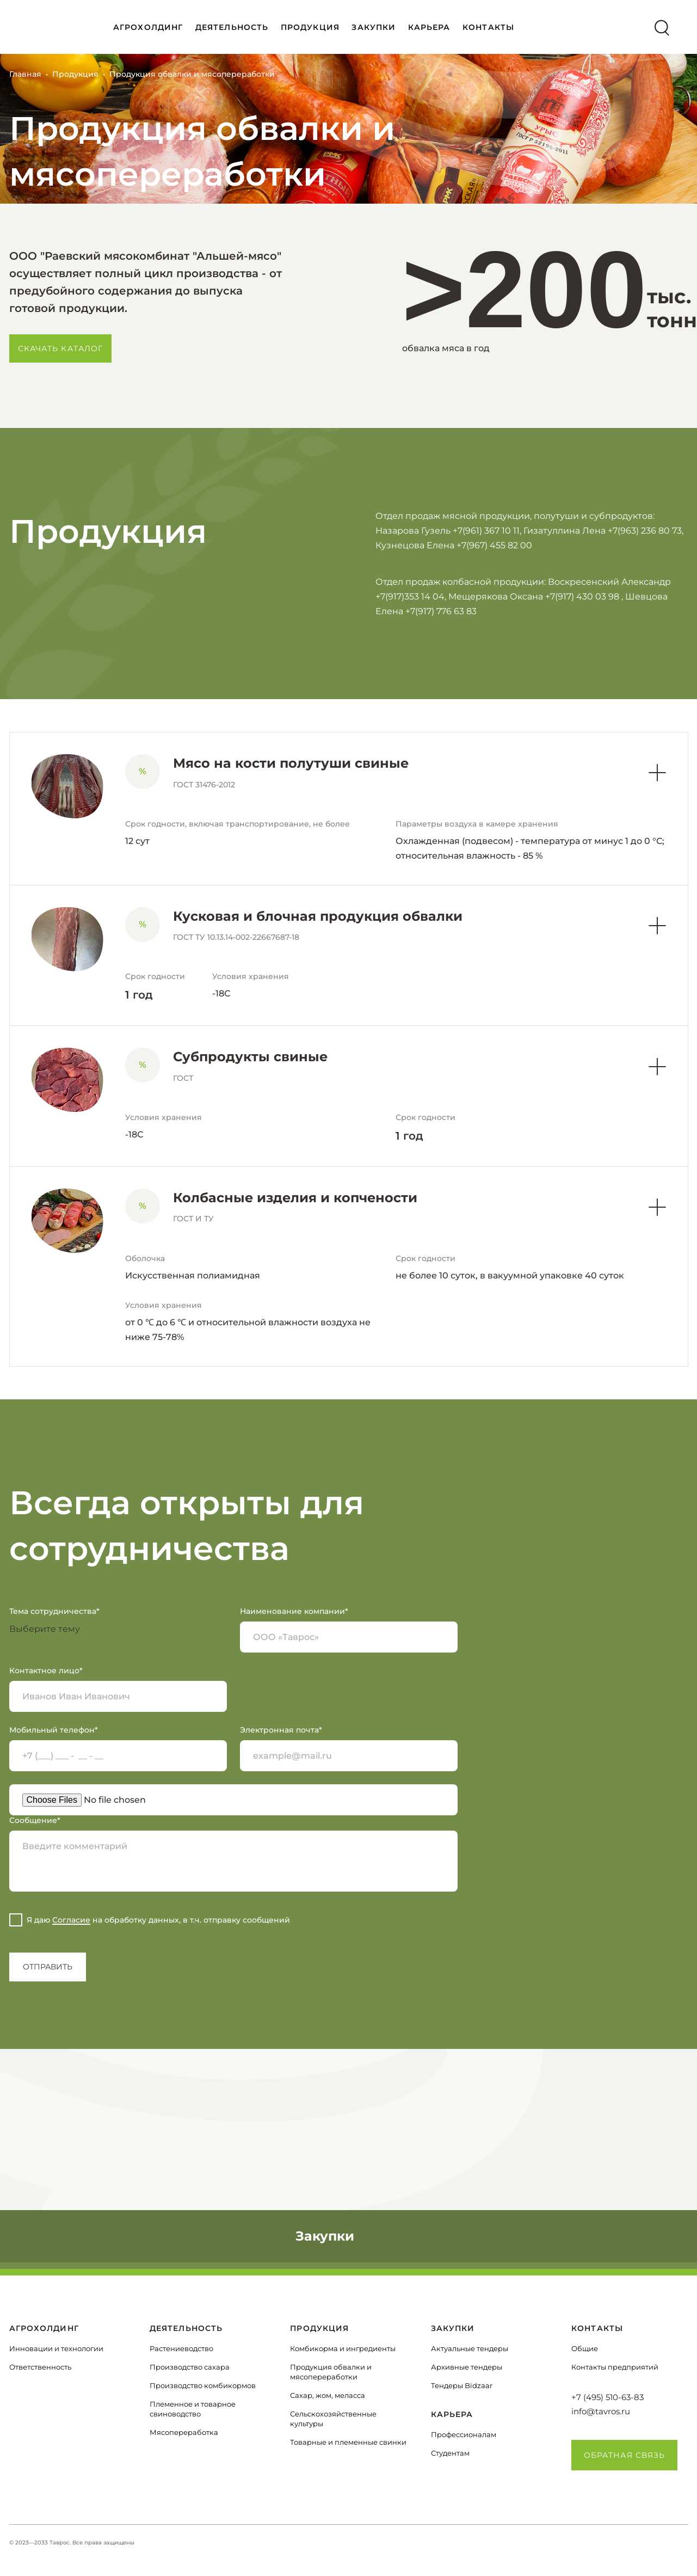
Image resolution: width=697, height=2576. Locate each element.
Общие (584, 2348)
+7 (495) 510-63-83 (607, 2397)
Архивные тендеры (466, 2367)
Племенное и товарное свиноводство (193, 2409)
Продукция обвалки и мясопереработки (331, 2372)
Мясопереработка (184, 2432)
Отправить (47, 1967)
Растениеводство (181, 2348)
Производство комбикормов (203, 2385)
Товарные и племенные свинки (348, 2442)
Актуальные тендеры (469, 2348)
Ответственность (40, 2367)
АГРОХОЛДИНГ (148, 27)
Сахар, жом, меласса (327, 2395)
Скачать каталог (60, 348)
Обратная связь (624, 2455)
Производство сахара (190, 2367)
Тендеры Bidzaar (461, 2385)
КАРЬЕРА (429, 27)
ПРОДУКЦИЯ (310, 27)
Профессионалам (463, 2434)
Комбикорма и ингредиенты (343, 2348)
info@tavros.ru (600, 2411)
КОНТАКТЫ (488, 27)
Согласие (71, 1920)
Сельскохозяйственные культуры (333, 2418)
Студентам (450, 2453)
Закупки (373, 27)
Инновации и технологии (56, 2348)
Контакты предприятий (614, 2367)
